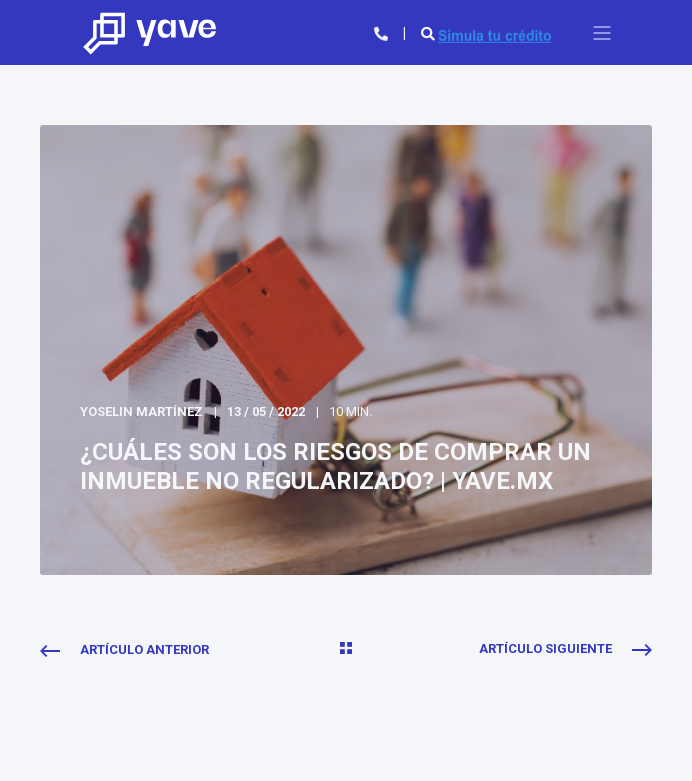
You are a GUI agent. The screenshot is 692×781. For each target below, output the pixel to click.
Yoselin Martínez (141, 411)
